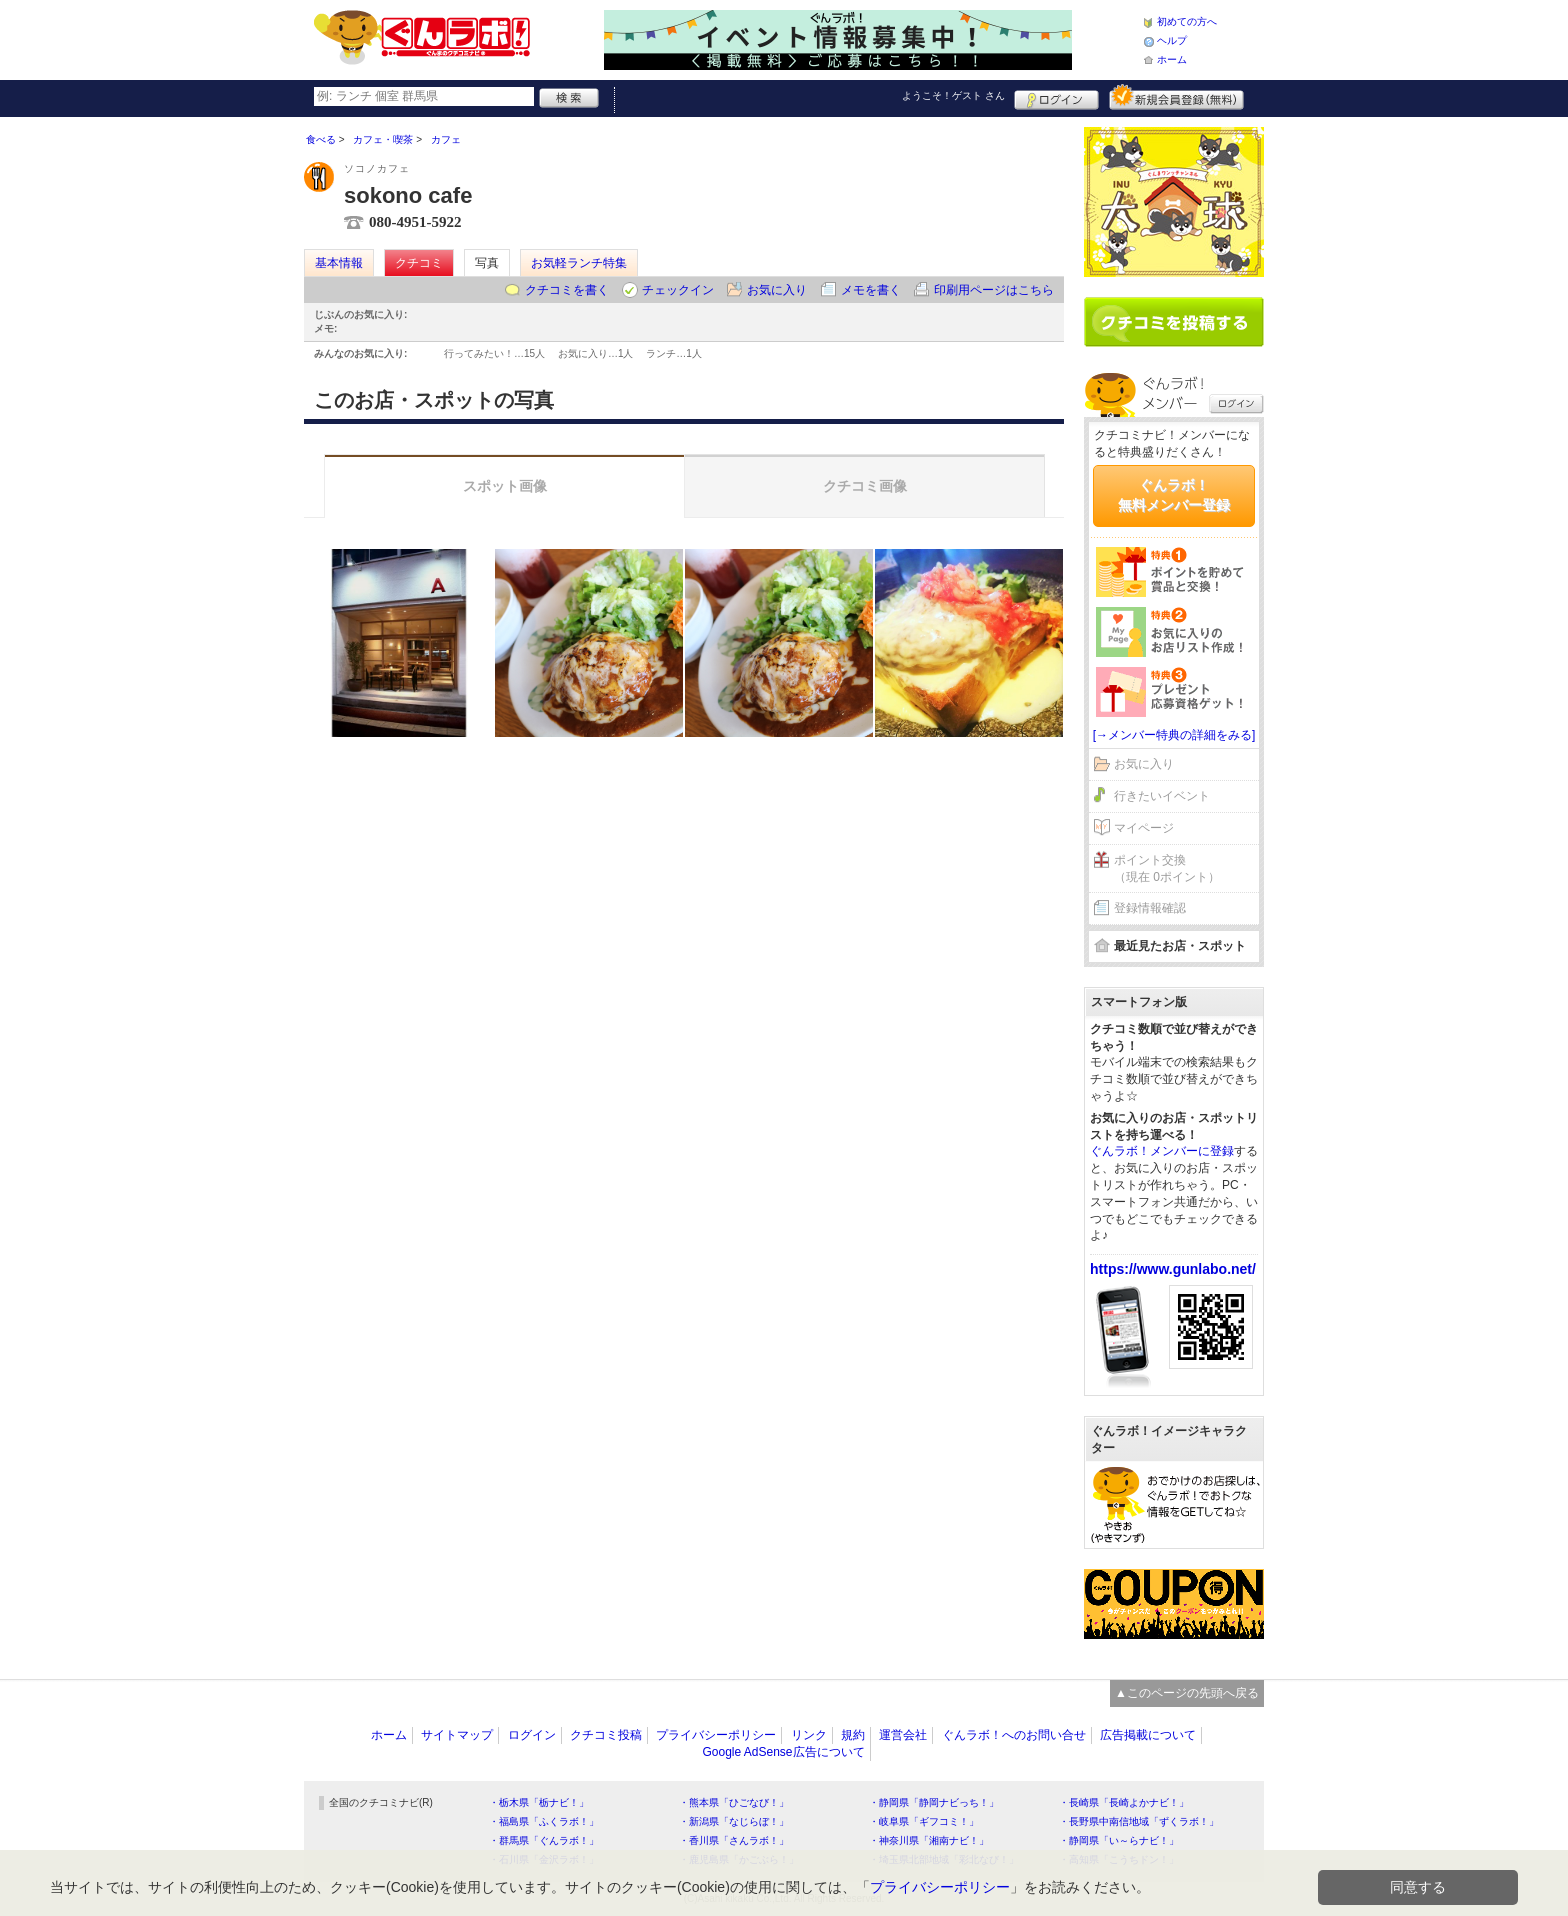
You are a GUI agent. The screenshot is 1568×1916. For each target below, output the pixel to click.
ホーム (1172, 59)
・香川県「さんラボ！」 (734, 1840)
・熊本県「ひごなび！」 (734, 1802)
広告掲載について (1148, 1735)
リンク (809, 1735)
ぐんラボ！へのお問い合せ (1014, 1735)
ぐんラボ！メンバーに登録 (1162, 1151)
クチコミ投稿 (606, 1735)
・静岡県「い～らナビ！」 (1119, 1840)
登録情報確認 (1150, 908)
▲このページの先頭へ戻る (1187, 1693)
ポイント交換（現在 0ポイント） (1167, 868)
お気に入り (777, 290)
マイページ (1144, 828)
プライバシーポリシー (716, 1735)
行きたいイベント (1162, 796)
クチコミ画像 (865, 486)
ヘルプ (1172, 40)
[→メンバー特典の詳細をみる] (1174, 735)
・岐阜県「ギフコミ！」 (924, 1821)
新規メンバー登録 (1176, 97)
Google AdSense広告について (783, 1752)
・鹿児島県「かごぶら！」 (739, 1859)
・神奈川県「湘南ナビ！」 (929, 1840)
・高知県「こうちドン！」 (1119, 1859)
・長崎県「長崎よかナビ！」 (1124, 1802)
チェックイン (678, 290)
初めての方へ (1187, 21)
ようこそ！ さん (953, 95)
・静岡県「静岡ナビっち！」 (934, 1802)
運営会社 (903, 1735)
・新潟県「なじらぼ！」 (734, 1821)
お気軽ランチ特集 (579, 263)
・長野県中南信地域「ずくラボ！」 (1139, 1821)
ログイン (1056, 97)
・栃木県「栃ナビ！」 (539, 1802)
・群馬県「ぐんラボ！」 (544, 1840)
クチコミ (419, 263)
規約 (853, 1735)
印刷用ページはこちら (994, 290)
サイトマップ (457, 1735)
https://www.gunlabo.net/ (1173, 1269)
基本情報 (339, 263)
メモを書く (871, 290)
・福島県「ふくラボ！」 (544, 1821)
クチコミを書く (567, 290)
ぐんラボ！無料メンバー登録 (1174, 495)
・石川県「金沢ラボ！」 (544, 1859)
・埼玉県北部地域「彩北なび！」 (944, 1859)
